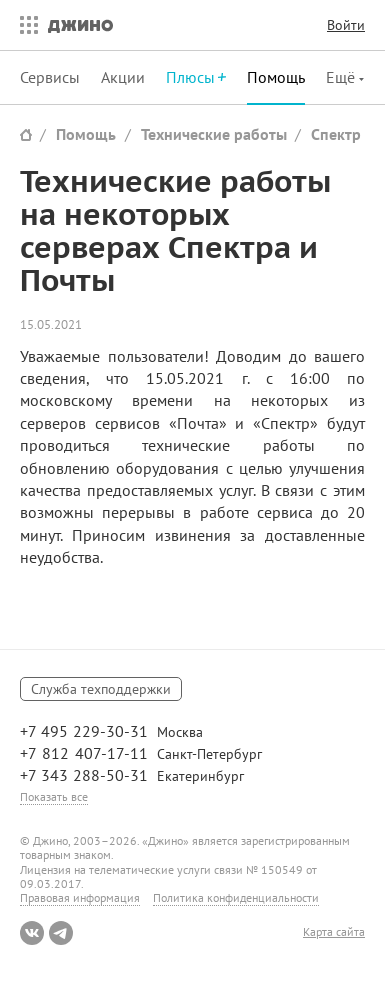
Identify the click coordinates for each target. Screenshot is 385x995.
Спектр (336, 134)
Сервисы (50, 77)
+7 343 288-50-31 (84, 775)
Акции (123, 77)
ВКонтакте (32, 933)
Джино (80, 25)
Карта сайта (334, 932)
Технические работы (214, 134)
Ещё (342, 77)
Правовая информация (80, 897)
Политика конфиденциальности (236, 897)
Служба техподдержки (101, 689)
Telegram (61, 933)
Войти (346, 25)
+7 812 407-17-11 (84, 753)
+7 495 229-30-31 (84, 731)
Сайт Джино (26, 134)
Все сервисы (24, 25)
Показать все (54, 796)
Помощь (276, 77)
